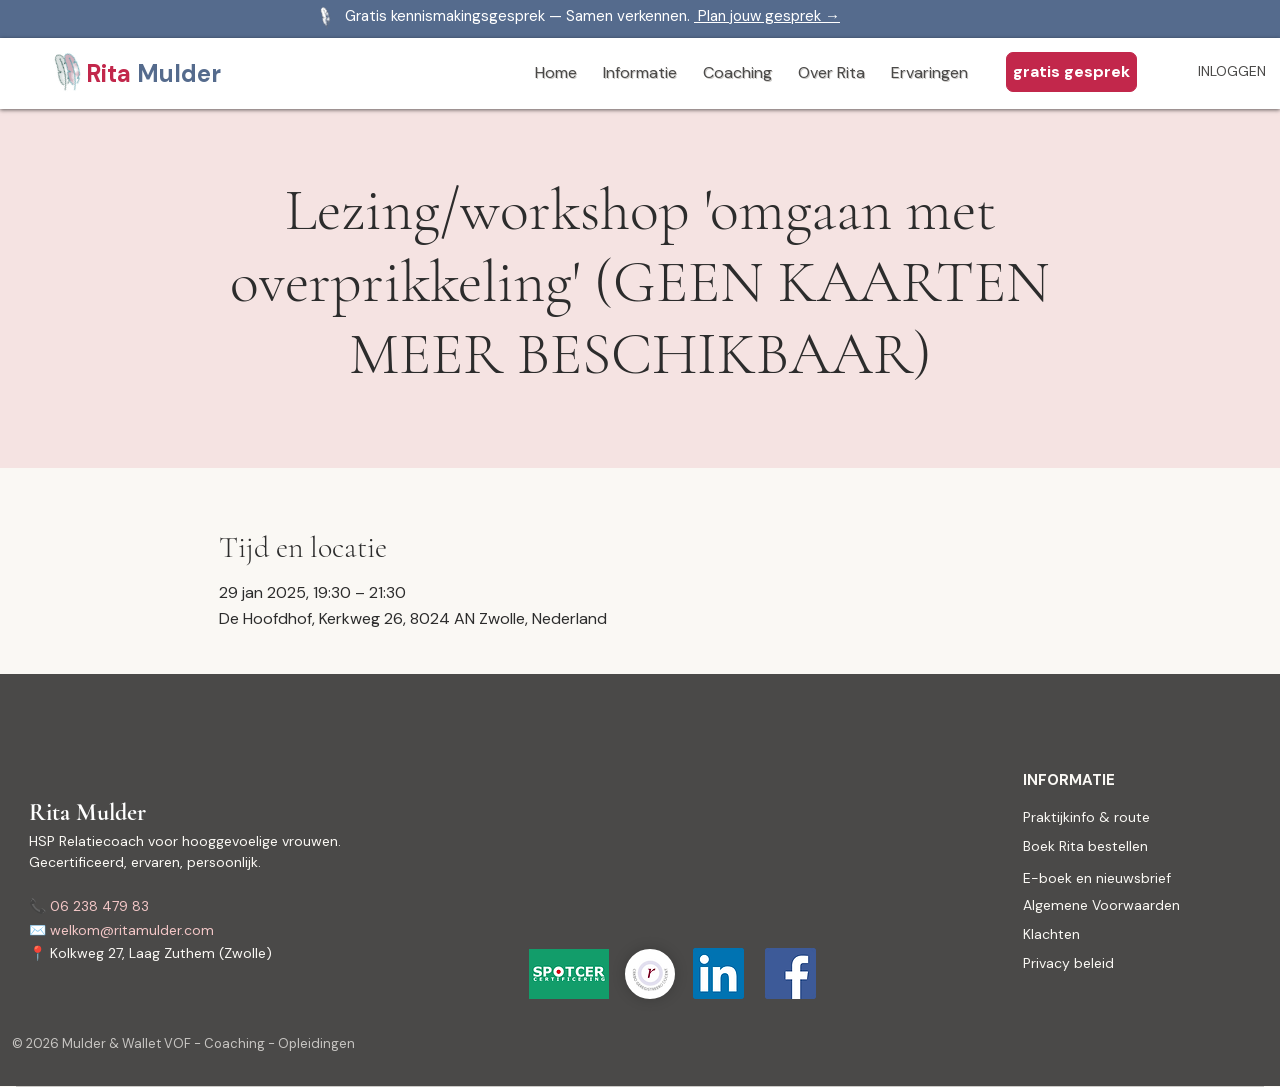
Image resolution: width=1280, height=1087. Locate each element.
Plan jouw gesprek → (767, 16)
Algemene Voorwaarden (1101, 905)
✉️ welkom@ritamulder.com (121, 930)
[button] (640, 73)
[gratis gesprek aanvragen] (1071, 72)
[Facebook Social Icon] (790, 973)
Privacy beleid (1068, 963)
